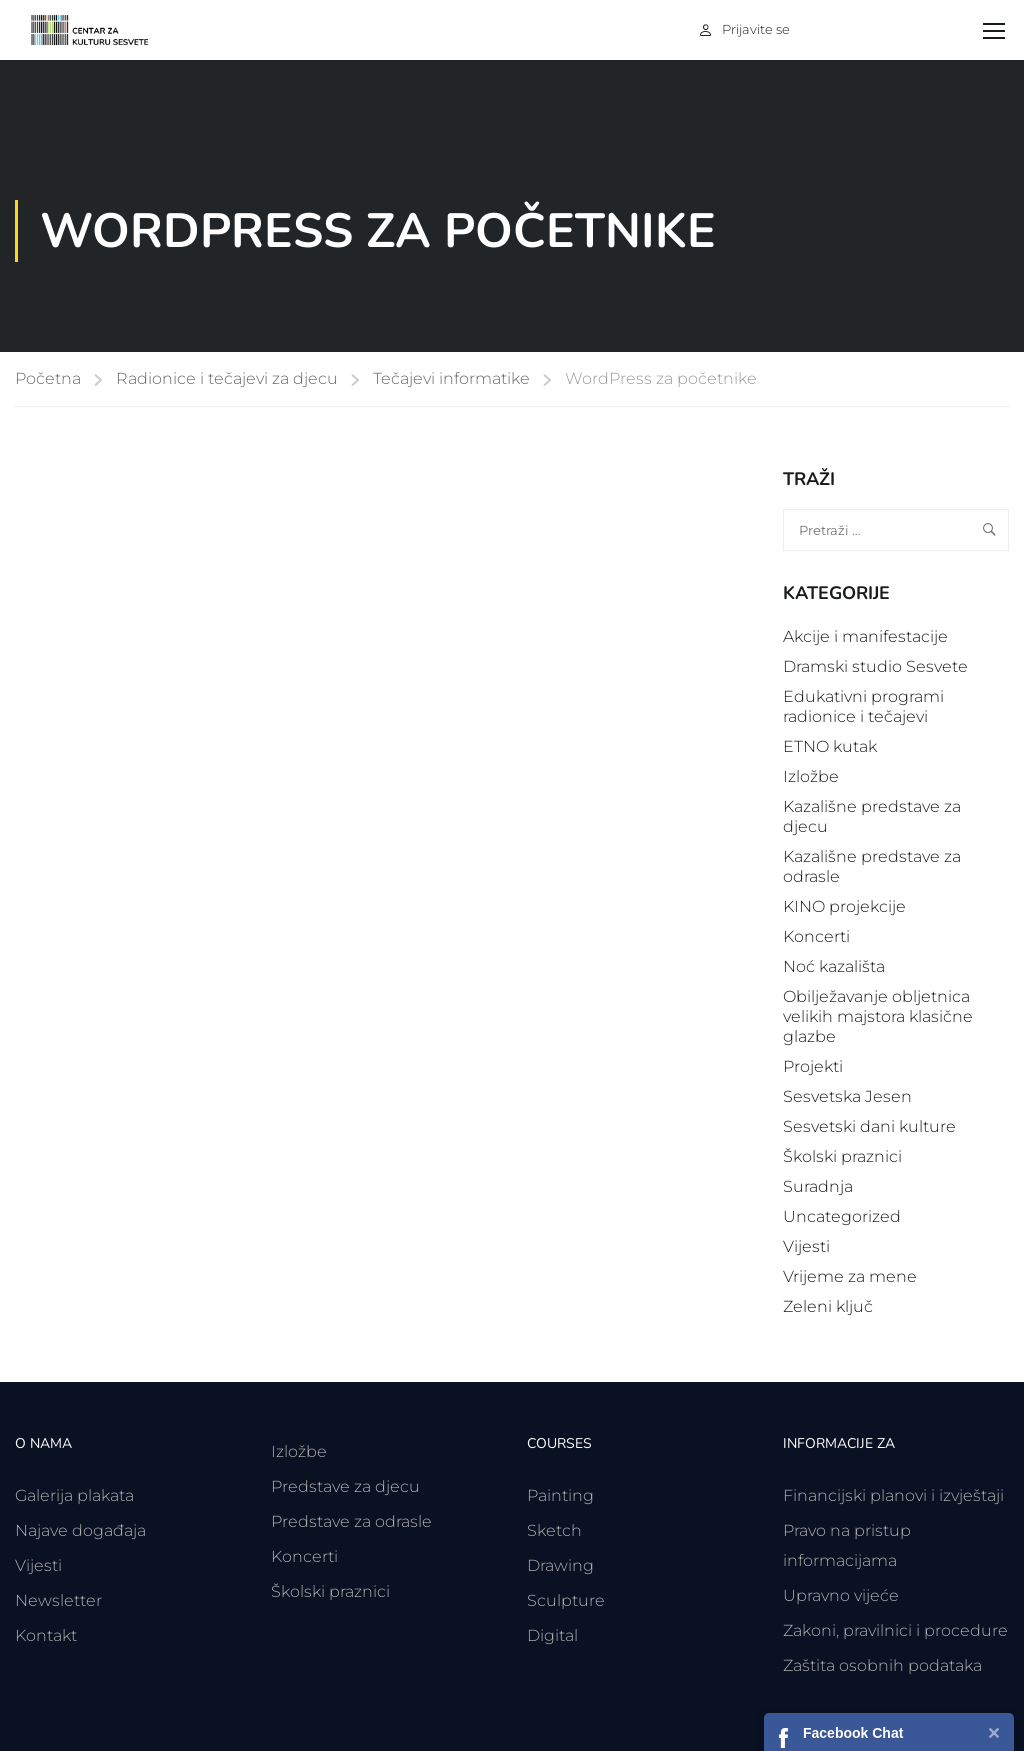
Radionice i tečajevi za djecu (227, 378)
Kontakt (46, 1635)
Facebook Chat (853, 1733)
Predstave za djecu (345, 1486)
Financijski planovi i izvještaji (893, 1495)
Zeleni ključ (828, 1306)
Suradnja (818, 1186)
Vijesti (806, 1246)
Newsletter (58, 1600)
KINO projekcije (844, 906)
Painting (560, 1495)
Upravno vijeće (841, 1595)
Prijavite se (756, 29)
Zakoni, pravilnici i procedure (895, 1630)
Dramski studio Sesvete (875, 666)
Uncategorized (842, 1216)
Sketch (554, 1530)
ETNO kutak (830, 746)
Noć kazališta (834, 966)
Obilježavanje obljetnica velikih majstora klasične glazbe (878, 1016)
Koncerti (816, 936)
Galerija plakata (74, 1495)
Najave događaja (80, 1530)
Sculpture (566, 1600)
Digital (552, 1635)
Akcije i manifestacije (865, 636)
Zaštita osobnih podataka (882, 1665)
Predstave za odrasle (351, 1521)
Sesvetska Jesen (847, 1096)
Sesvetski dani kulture (869, 1126)
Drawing (560, 1565)
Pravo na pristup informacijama (847, 1545)
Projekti (813, 1066)
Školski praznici (842, 1156)
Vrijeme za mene (850, 1276)
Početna (48, 378)
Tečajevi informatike (451, 378)
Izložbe (811, 776)
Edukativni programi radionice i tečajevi (863, 706)
